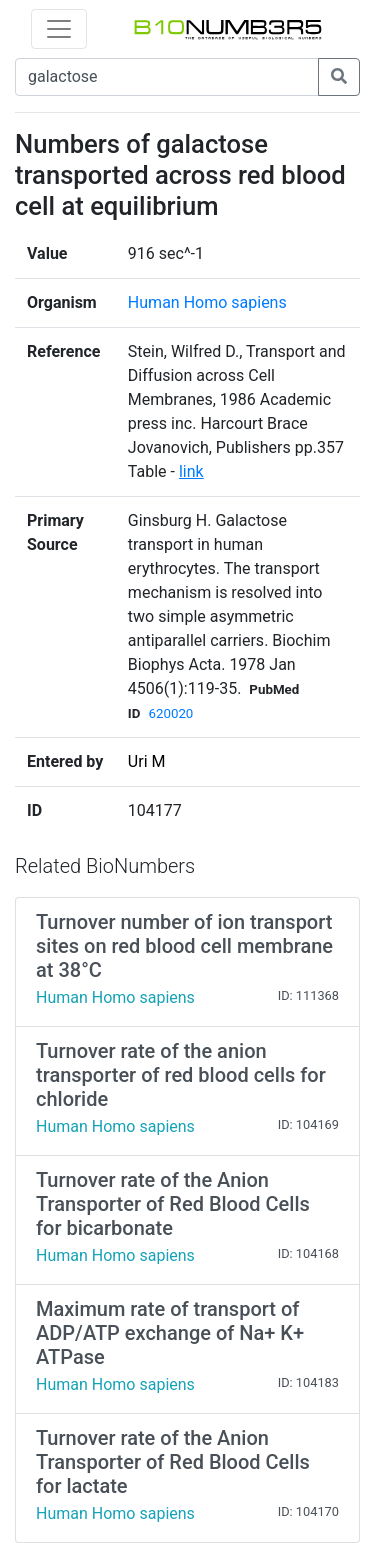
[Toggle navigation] (59, 29)
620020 (170, 713)
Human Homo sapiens (207, 302)
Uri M (147, 761)
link (191, 471)
